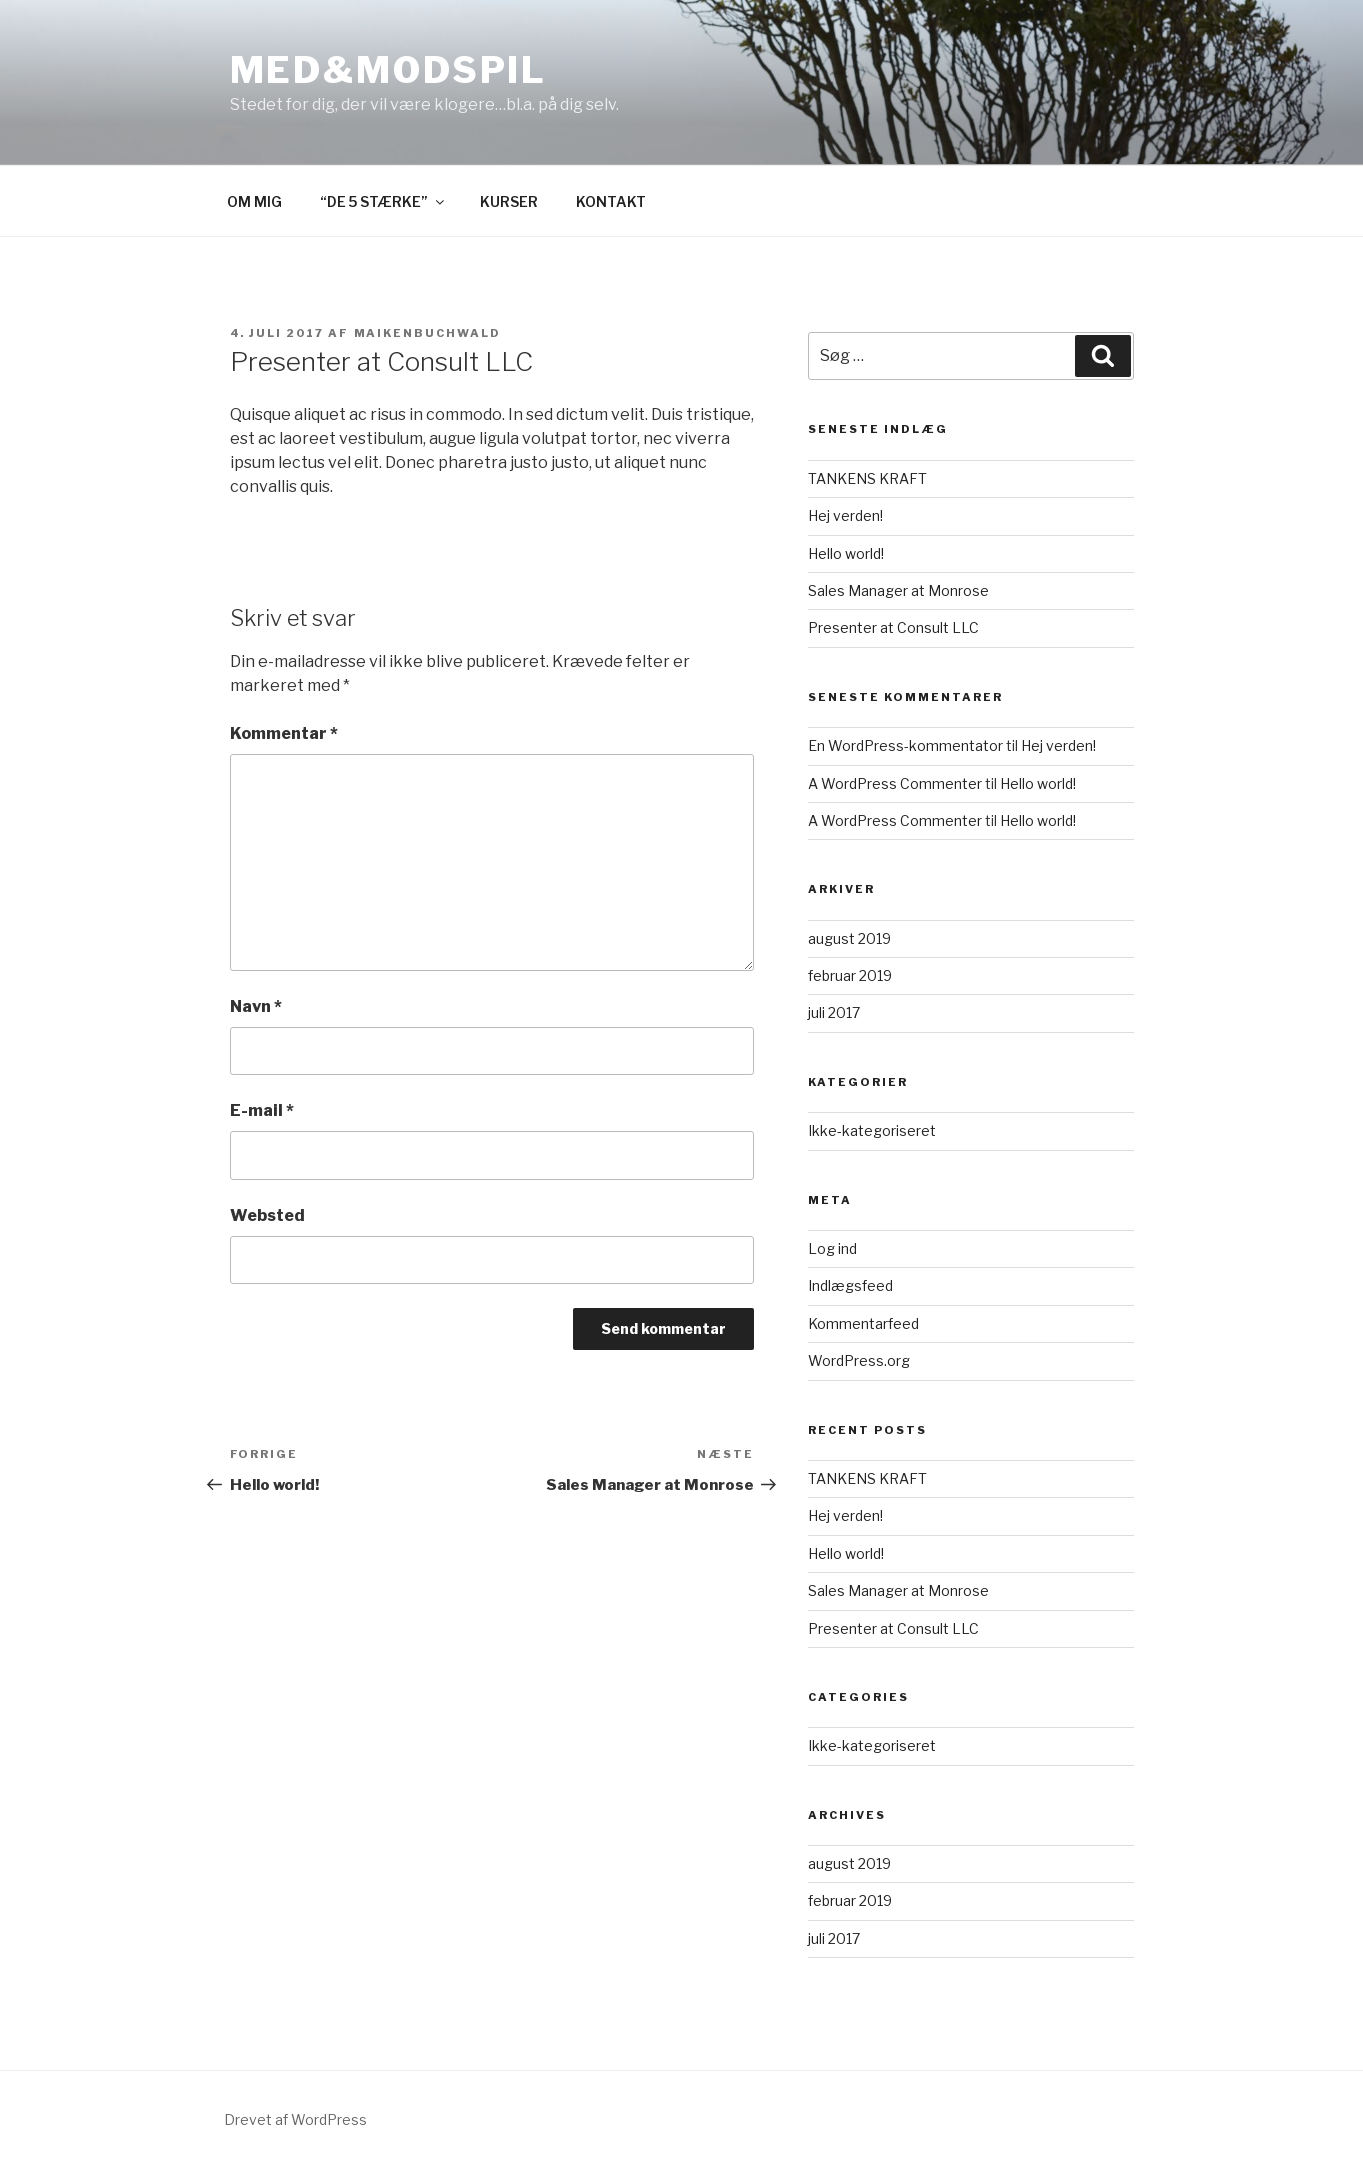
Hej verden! (845, 515)
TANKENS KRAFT (867, 478)
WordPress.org (859, 1360)
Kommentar (284, 733)
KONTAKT (611, 201)
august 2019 (849, 938)
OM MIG (254, 201)
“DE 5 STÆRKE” (383, 201)
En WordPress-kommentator (905, 745)
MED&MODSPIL (389, 70)
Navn (256, 1006)
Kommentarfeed (863, 1323)
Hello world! (846, 553)
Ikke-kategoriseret (872, 1130)
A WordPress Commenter (895, 783)
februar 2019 (850, 975)
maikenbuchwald (428, 333)
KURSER (509, 201)
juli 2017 (834, 1012)
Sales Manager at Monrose (898, 590)
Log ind (832, 1248)
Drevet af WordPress (295, 2119)
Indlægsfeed (850, 1285)
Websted (267, 1215)
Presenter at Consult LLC (893, 627)
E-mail (262, 1110)
